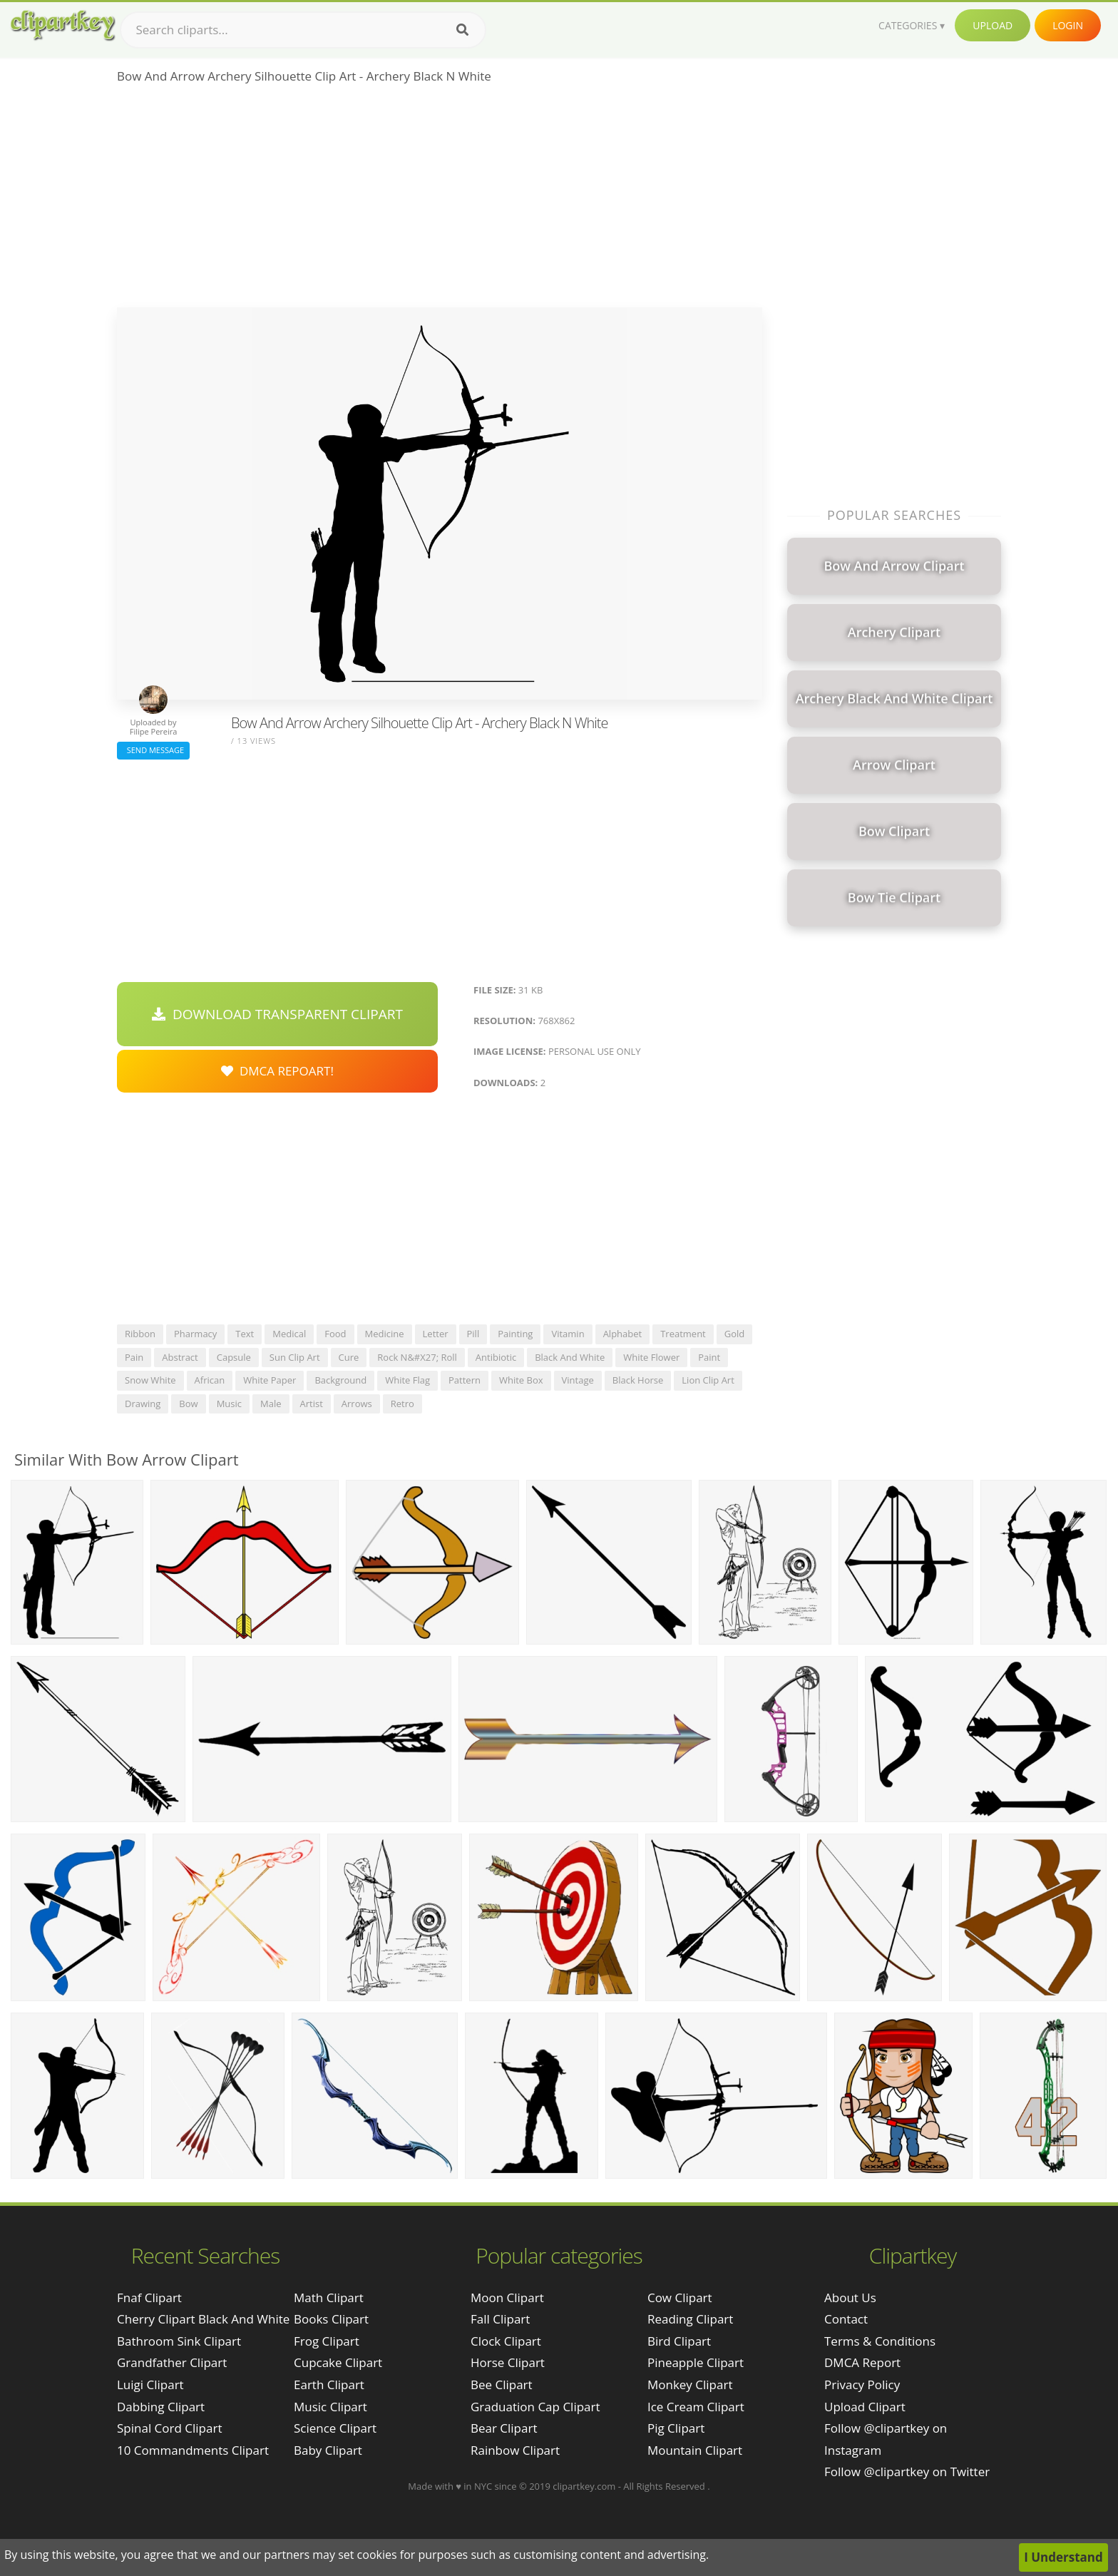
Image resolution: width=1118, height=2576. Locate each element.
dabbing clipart (161, 2406)
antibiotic (496, 1357)
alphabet (622, 1333)
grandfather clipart (172, 2362)
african (210, 1380)
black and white (570, 1357)
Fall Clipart (500, 2319)
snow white (150, 1380)
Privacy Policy (862, 2384)
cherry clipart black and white (203, 2319)
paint (709, 1357)
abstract (180, 1357)
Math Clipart (329, 2297)
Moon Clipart (507, 2297)
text (244, 1333)
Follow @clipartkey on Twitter (907, 2471)
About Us (850, 2297)
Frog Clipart (326, 2341)
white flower (651, 1357)
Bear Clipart (504, 2428)
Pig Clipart (675, 2428)
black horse (638, 1380)
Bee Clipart (502, 2384)
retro (402, 1403)
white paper (269, 1380)
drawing (142, 1403)
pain (134, 1357)
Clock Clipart (506, 2341)
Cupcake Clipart (338, 2362)
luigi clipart (150, 2384)
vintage (578, 1380)
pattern (464, 1380)
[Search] (462, 30)
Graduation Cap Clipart (535, 2406)
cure (349, 1357)
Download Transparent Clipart (277, 1014)
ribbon (140, 1333)
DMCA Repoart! (277, 1071)
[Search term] (303, 29)
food (335, 1333)
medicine (384, 1333)
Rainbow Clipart (515, 2450)
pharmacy (195, 1333)
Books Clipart (331, 2319)
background (340, 1380)
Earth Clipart (329, 2384)
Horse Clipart (508, 2362)
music (229, 1403)
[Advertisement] (439, 200)
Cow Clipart (679, 2297)
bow (188, 1403)
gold (734, 1333)
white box (521, 1380)
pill (473, 1333)
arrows (357, 1403)
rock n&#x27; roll (417, 1357)
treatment (683, 1333)
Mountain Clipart (694, 2450)
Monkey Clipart (690, 2384)
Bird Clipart (679, 2341)
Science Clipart (335, 2428)
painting (515, 1333)
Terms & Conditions (879, 2341)
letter (435, 1333)
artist (311, 1403)
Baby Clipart (328, 2450)
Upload (992, 25)
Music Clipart (330, 2406)
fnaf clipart (149, 2297)
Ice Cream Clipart (695, 2406)
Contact (846, 2319)
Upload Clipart (865, 2406)
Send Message (153, 750)
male (271, 1403)
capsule (234, 1357)
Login (1067, 25)
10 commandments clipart (193, 2450)
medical (289, 1333)
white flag (407, 1380)
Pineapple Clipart (695, 2362)
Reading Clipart (690, 2319)
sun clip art (295, 1357)
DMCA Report (862, 2362)
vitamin (567, 1333)
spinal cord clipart (169, 2428)
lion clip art (708, 1380)
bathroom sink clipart (179, 2341)
